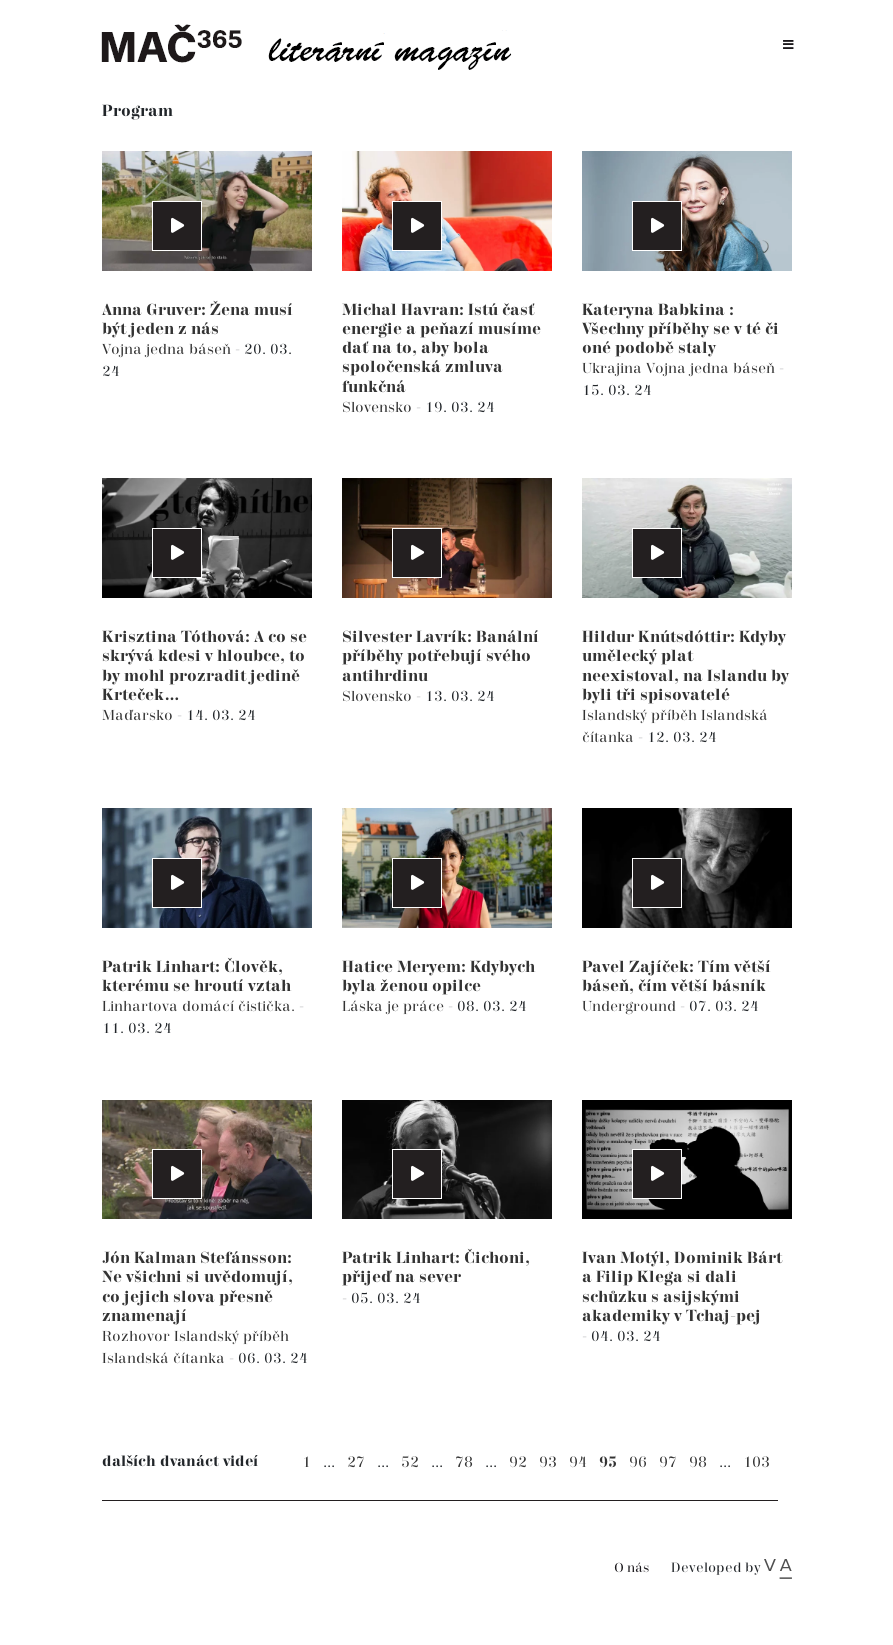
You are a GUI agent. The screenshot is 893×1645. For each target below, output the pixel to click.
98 (698, 1462)
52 (410, 1462)
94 (578, 1462)
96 (638, 1462)
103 (756, 1462)
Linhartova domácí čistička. (200, 1006)
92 (518, 1462)
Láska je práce (395, 1006)
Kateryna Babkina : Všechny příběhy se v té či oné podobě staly (680, 329)
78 (464, 1462)
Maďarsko (139, 715)
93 (548, 1462)
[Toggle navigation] (788, 45)
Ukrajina (614, 368)
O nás (631, 1568)
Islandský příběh (641, 715)
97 (668, 1462)
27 (356, 1462)
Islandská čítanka (165, 1358)
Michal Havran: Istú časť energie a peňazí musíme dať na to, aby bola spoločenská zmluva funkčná (441, 349)
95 (608, 1462)
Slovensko (379, 407)
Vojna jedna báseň (168, 349)
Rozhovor (138, 1336)
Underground (631, 1006)
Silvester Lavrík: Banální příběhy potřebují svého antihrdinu (440, 656)
